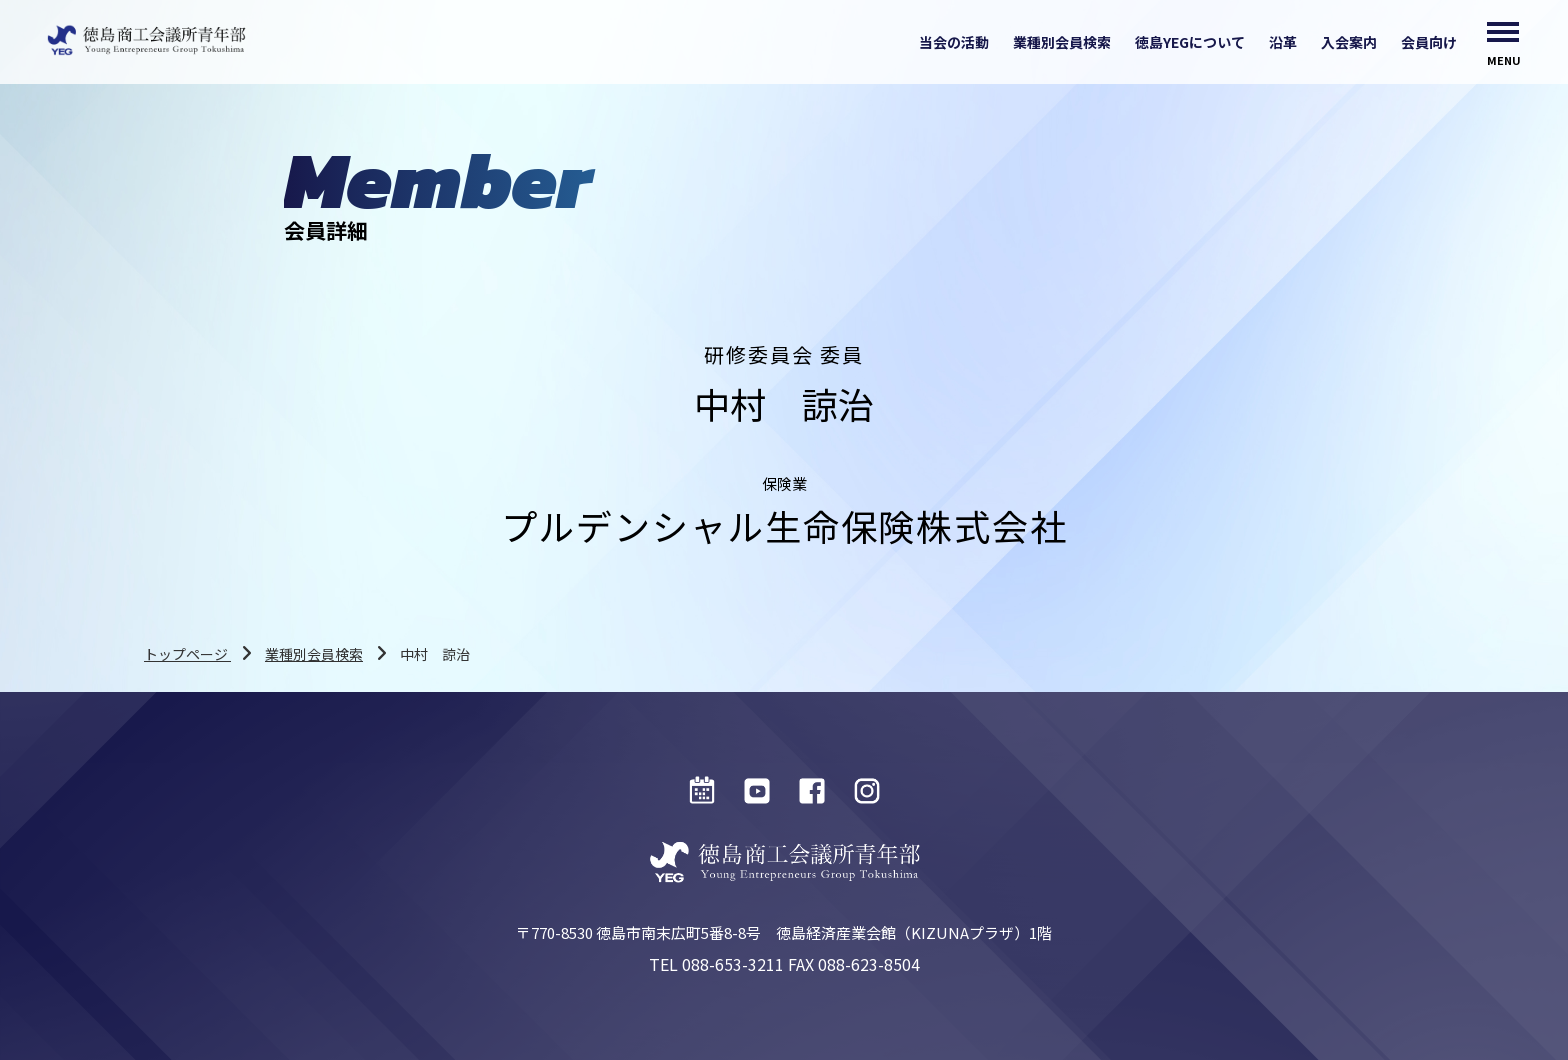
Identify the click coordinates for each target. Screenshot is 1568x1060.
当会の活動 (954, 42)
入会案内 (1349, 42)
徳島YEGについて (1190, 42)
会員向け (1429, 42)
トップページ (187, 654)
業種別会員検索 (1062, 42)
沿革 (1283, 42)
